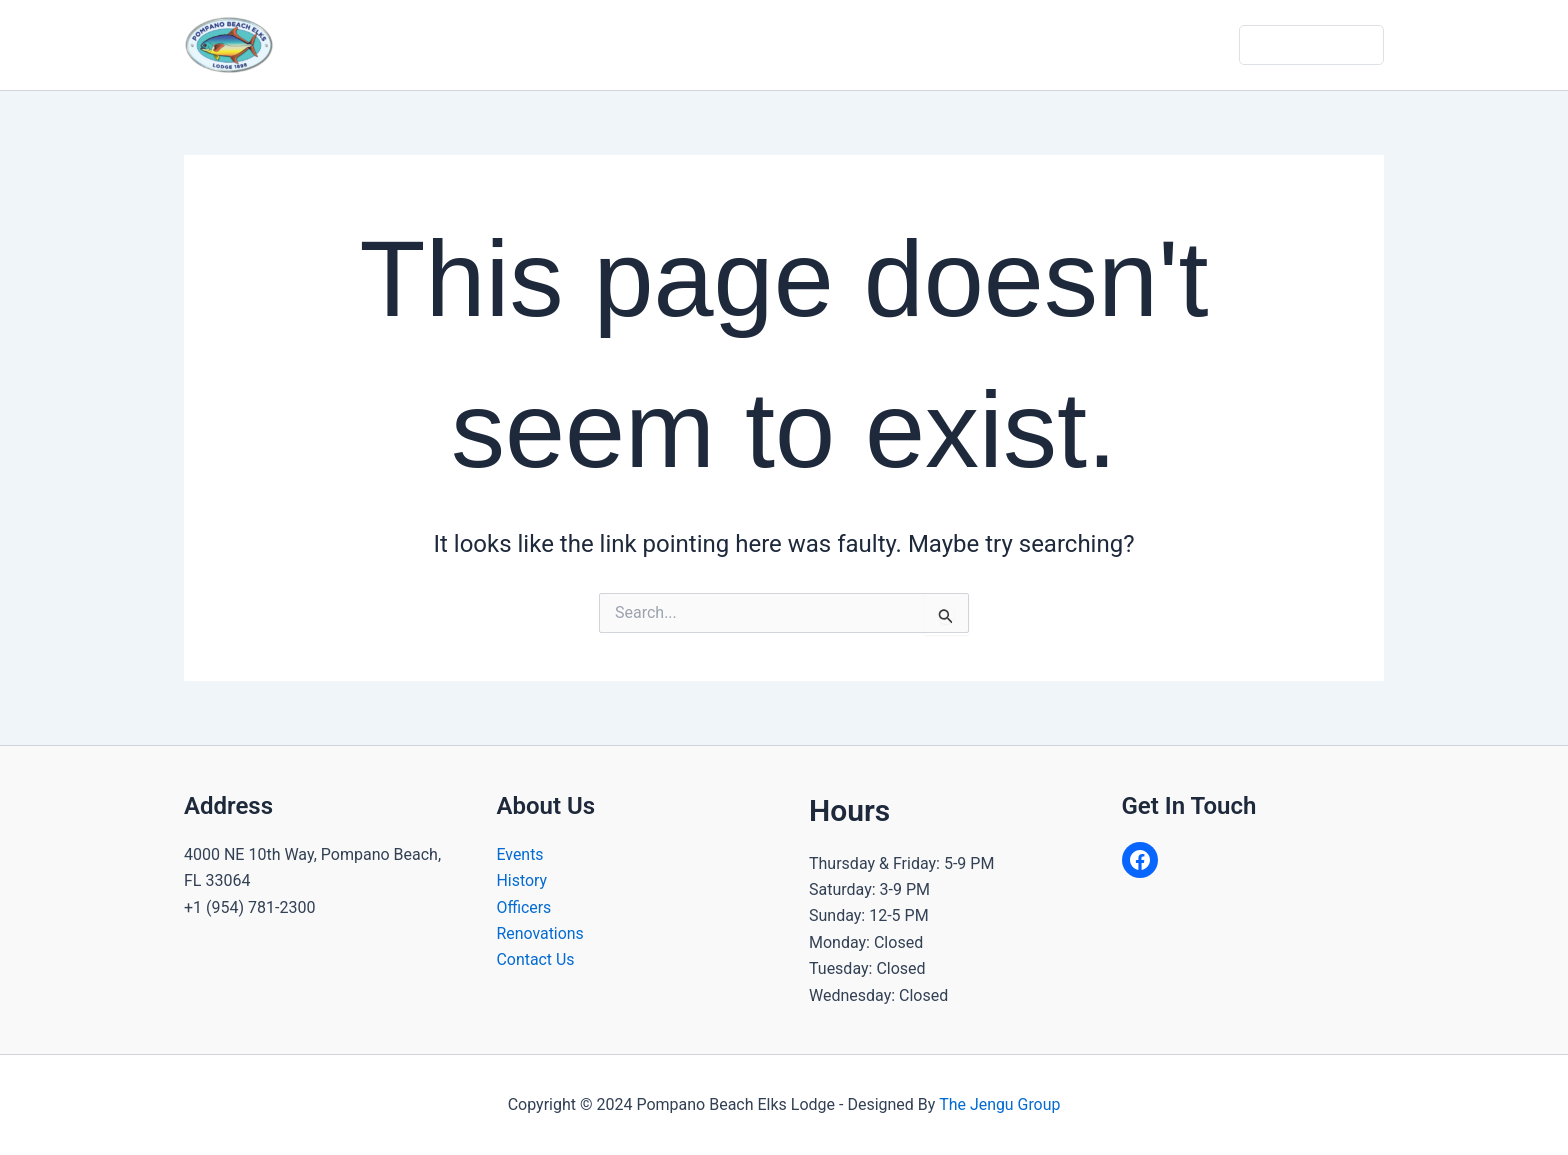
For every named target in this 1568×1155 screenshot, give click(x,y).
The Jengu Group (1000, 1104)
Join (1101, 44)
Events (520, 854)
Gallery (1029, 44)
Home (532, 44)
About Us (628, 45)
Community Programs (789, 45)
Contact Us (1188, 44)
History (522, 880)
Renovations (541, 933)
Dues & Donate (1313, 44)
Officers (524, 907)
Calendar (940, 44)
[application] (661, 45)
